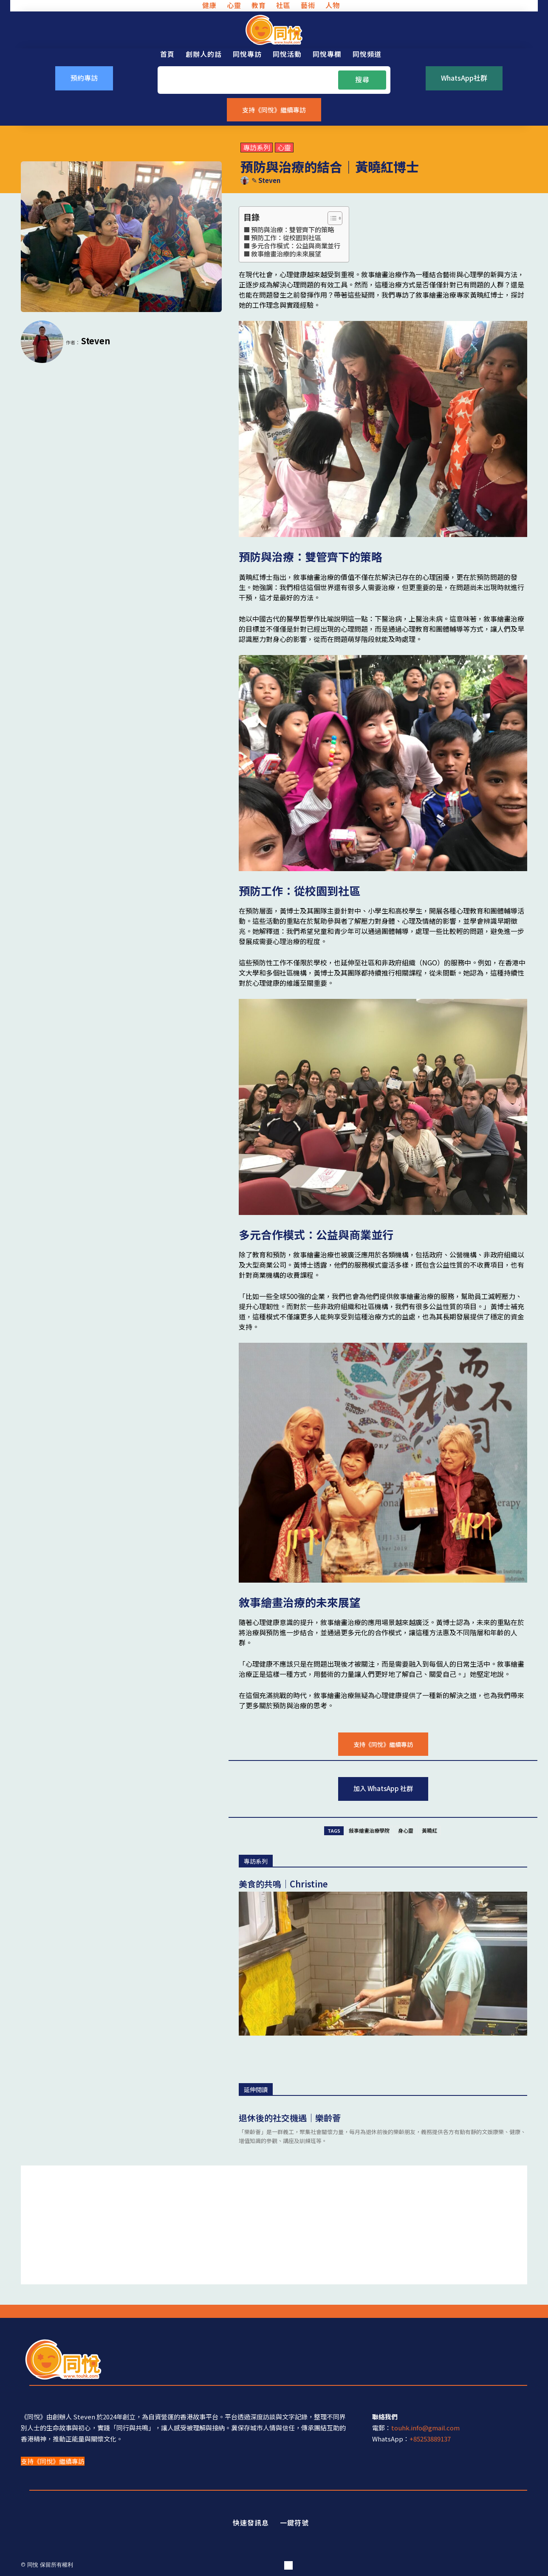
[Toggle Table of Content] (330, 218)
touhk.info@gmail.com (425, 2427)
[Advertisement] (274, 2224)
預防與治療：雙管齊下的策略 (292, 229)
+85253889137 (430, 2438)
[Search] (362, 79)
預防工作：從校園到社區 (286, 237)
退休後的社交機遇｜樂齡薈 (290, 2118)
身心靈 (405, 1830)
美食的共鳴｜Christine (283, 1884)
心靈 (284, 147)
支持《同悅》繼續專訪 (53, 2461)
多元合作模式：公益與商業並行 (295, 245)
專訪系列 (256, 147)
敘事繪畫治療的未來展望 (286, 253)
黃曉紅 (429, 1830)
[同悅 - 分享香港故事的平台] (274, 30)
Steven (269, 180)
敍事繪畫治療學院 (369, 1830)
